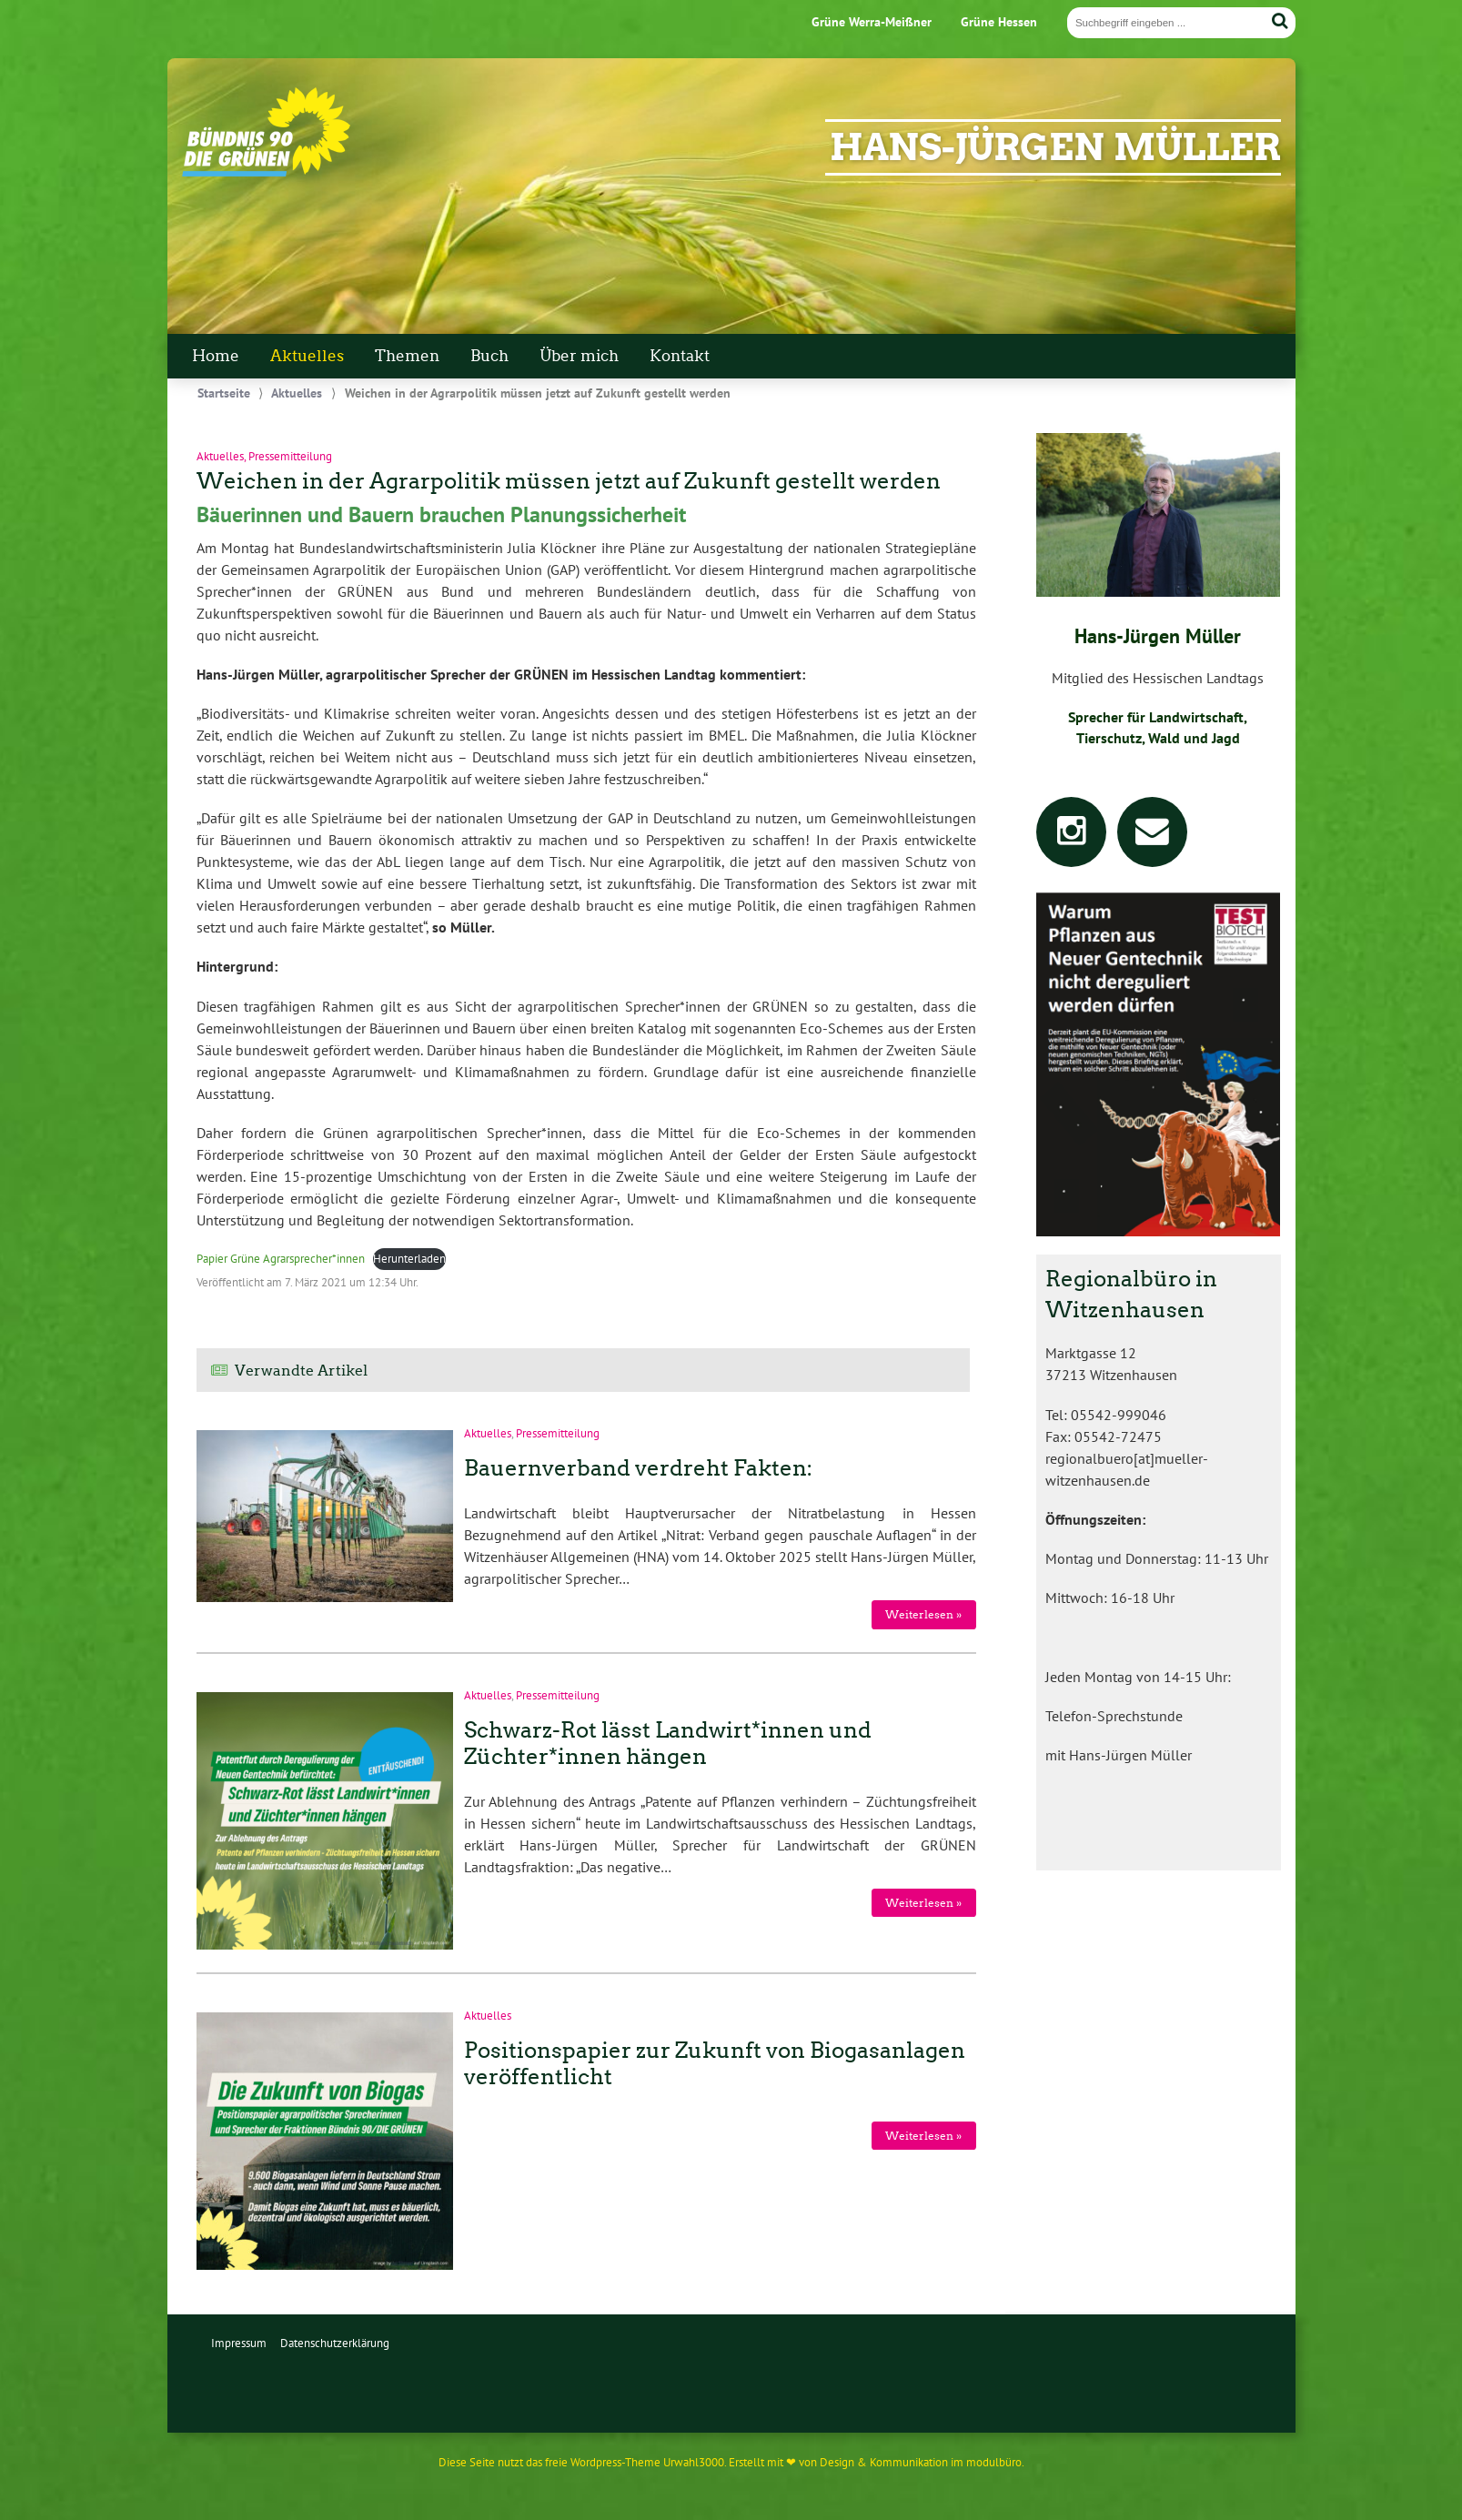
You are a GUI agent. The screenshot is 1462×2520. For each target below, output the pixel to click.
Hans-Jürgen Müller (1055, 147)
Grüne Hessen (999, 21)
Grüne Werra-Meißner (872, 21)
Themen (407, 356)
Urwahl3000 (693, 2462)
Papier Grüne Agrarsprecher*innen (281, 1258)
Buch (489, 356)
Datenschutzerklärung (334, 2343)
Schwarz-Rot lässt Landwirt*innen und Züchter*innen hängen (668, 1743)
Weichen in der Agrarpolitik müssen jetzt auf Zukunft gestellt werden (569, 481)
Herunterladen (409, 1258)
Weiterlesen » (923, 1614)
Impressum (239, 2343)
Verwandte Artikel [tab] (301, 1370)
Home (215, 356)
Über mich (579, 356)
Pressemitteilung (290, 456)
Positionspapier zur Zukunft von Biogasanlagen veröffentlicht (714, 2063)
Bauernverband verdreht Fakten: (638, 1468)
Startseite (223, 392)
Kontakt (680, 356)
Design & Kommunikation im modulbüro (921, 2462)
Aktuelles (307, 356)
